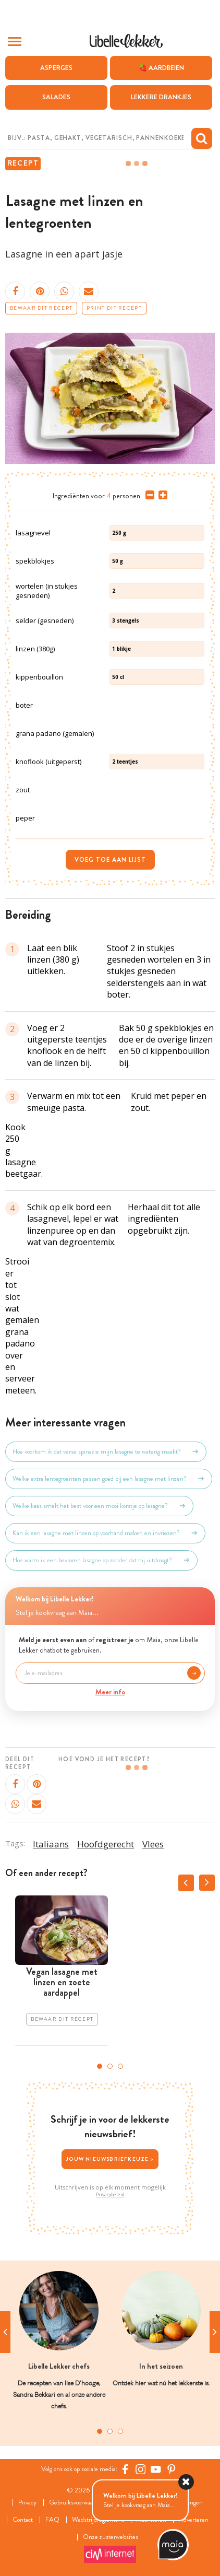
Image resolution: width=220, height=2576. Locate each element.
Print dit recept (114, 308)
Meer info (110, 1692)
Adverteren (194, 2519)
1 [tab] (99, 2066)
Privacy (27, 2502)
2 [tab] (110, 2066)
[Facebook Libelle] (125, 2469)
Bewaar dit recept (41, 308)
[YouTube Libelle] (156, 2469)
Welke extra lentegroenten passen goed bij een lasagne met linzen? (109, 1478)
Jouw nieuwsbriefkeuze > (110, 2159)
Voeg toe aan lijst (110, 859)
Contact (23, 2519)
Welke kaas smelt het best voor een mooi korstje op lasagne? (99, 1506)
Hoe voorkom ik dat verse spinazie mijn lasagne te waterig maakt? (106, 1451)
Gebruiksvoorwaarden (77, 2502)
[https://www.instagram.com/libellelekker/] (141, 2469)
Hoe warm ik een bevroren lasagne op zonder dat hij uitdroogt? (101, 1560)
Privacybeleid (110, 2195)
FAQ (52, 2519)
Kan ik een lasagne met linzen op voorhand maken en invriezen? (105, 1533)
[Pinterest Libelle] (171, 2469)
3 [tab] (120, 2066)
